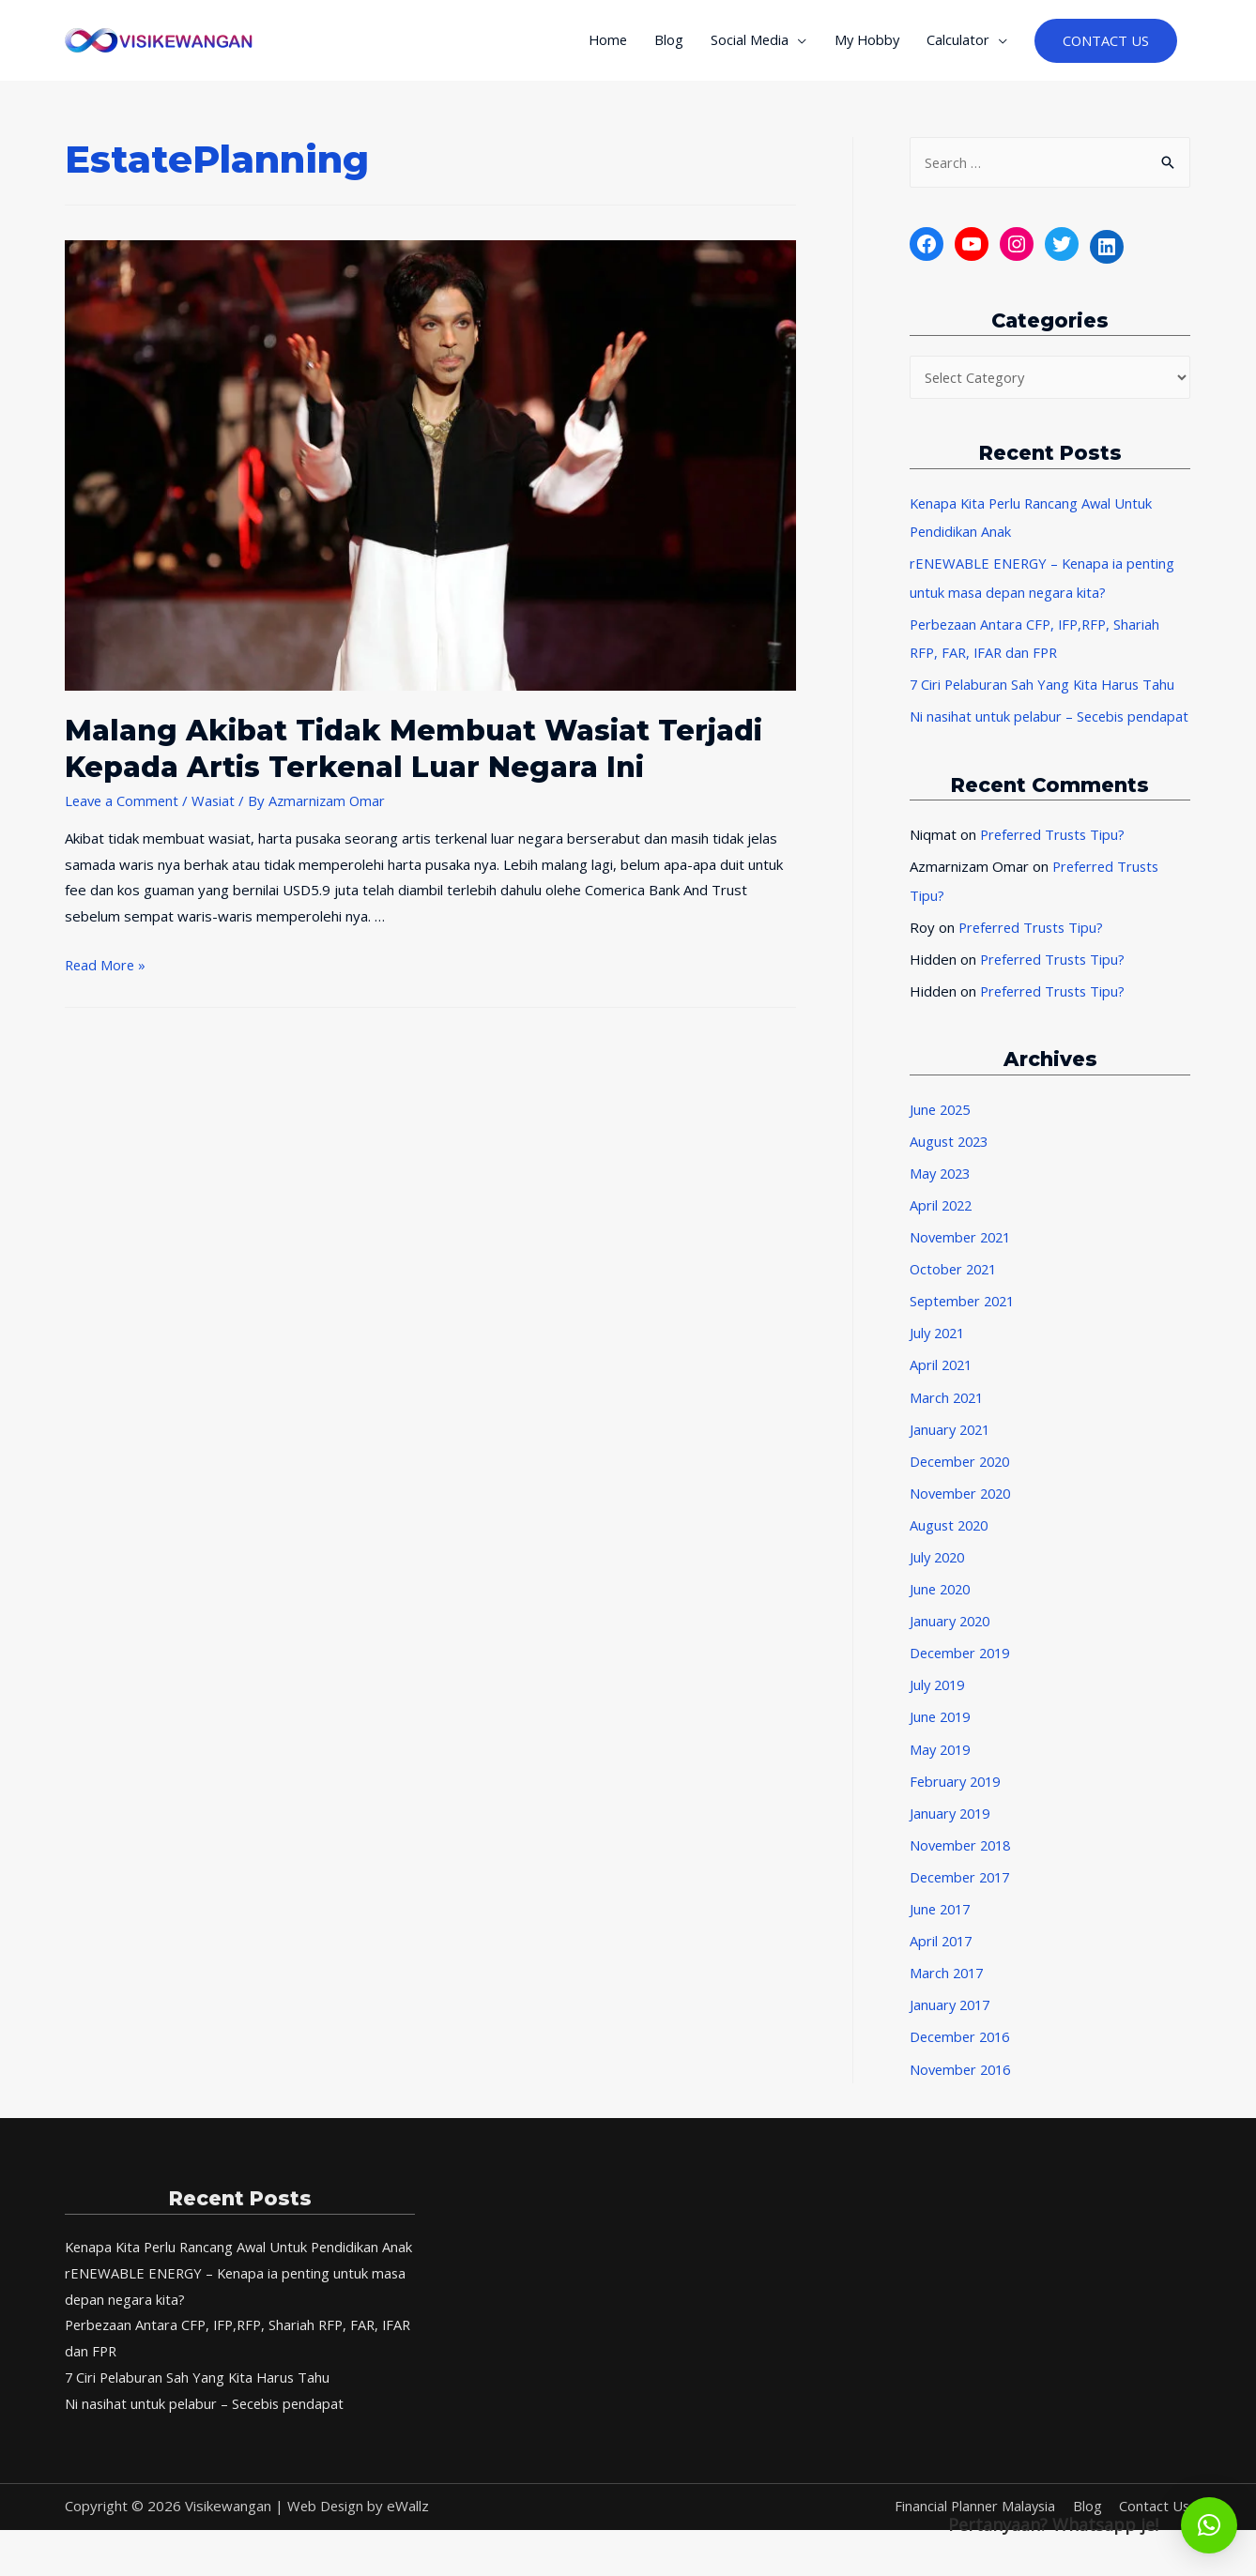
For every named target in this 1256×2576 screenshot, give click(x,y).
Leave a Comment (123, 806)
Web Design (326, 2551)
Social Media (743, 43)
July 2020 (939, 1582)
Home (598, 43)
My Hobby (862, 43)
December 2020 (963, 1487)
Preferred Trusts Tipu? (1055, 866)
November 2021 (963, 1265)
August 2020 (951, 1550)
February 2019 (957, 1803)
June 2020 (942, 1614)
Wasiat (217, 806)
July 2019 (939, 1709)
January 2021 (952, 1455)
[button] (1209, 2525)
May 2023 (942, 1202)
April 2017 (942, 1962)
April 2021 (942, 1391)
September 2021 (965, 1328)
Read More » (106, 970)
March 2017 (948, 1994)
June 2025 (942, 1138)
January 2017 (952, 2025)
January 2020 (952, 1645)
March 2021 (948, 1423)
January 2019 (952, 1835)
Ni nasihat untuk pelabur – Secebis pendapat (207, 2449)
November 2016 (963, 2089)
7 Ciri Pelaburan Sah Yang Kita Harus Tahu (1045, 688)
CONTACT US (1105, 44)
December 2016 (963, 2057)
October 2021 (956, 1297)
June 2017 (942, 1930)
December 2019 (963, 1677)
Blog (661, 43)
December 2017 (963, 1898)
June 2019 (942, 1740)
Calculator (956, 43)
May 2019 (942, 1771)
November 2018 (963, 1867)
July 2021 (939, 1360)
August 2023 (951, 1170)
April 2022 (942, 1234)
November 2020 (963, 1518)
